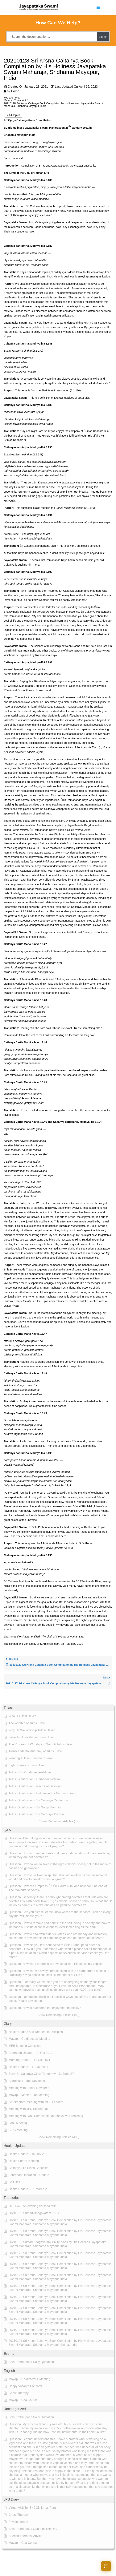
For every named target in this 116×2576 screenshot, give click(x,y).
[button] (58, 1708)
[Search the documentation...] (52, 36)
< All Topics (13, 115)
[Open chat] (106, 2566)
